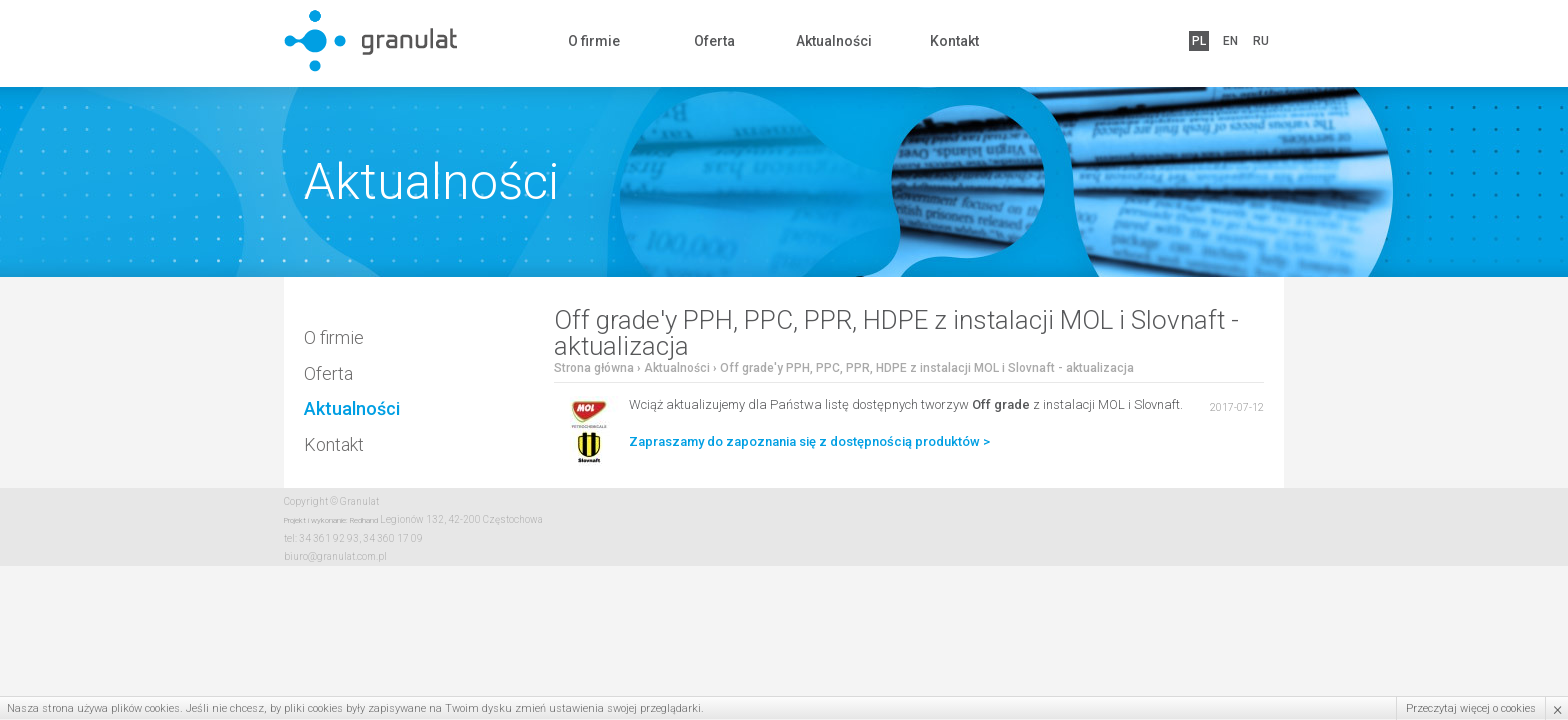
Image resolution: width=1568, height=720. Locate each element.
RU (1261, 41)
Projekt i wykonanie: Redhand (331, 520)
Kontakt (954, 41)
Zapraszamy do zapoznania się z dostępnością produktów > (809, 441)
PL (1199, 41)
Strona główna (594, 368)
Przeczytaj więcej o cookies (1471, 708)
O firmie (594, 41)
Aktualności (834, 41)
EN (1230, 41)
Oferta (714, 41)
